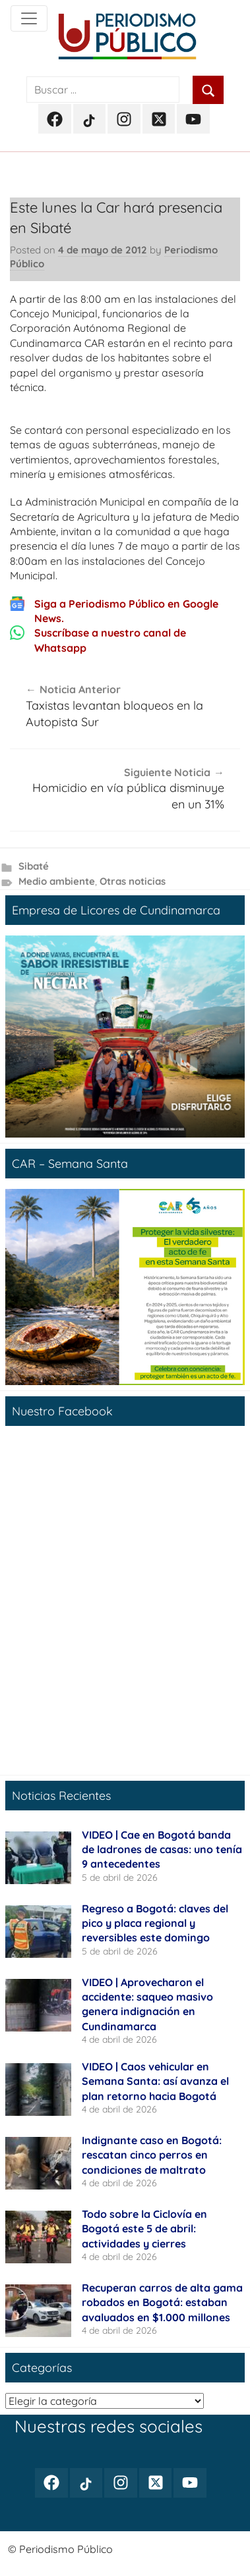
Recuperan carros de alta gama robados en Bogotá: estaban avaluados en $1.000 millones (162, 2302)
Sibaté (33, 866)
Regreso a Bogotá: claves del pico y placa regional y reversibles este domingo (155, 1923)
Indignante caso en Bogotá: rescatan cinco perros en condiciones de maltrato (152, 2155)
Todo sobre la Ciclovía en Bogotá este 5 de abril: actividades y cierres (144, 2228)
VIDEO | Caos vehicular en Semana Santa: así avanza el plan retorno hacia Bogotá (155, 2081)
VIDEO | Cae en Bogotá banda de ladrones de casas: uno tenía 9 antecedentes (162, 1849)
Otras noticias (133, 881)
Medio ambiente (56, 881)
